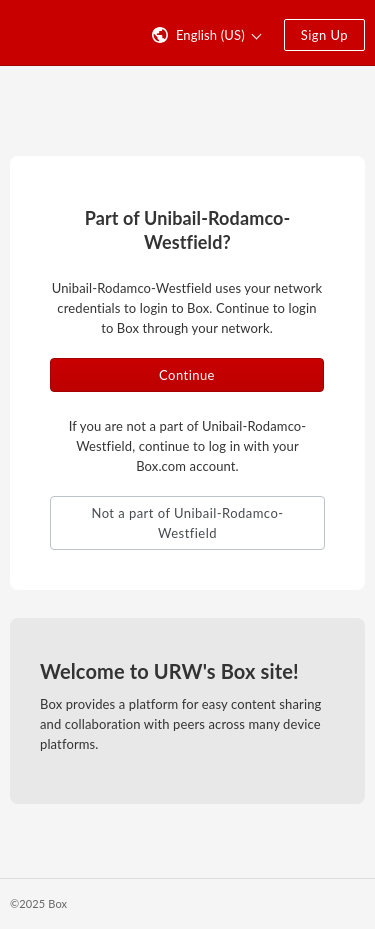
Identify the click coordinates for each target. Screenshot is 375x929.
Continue (187, 375)
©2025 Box (38, 903)
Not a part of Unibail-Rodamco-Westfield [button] (187, 523)
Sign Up (324, 35)
